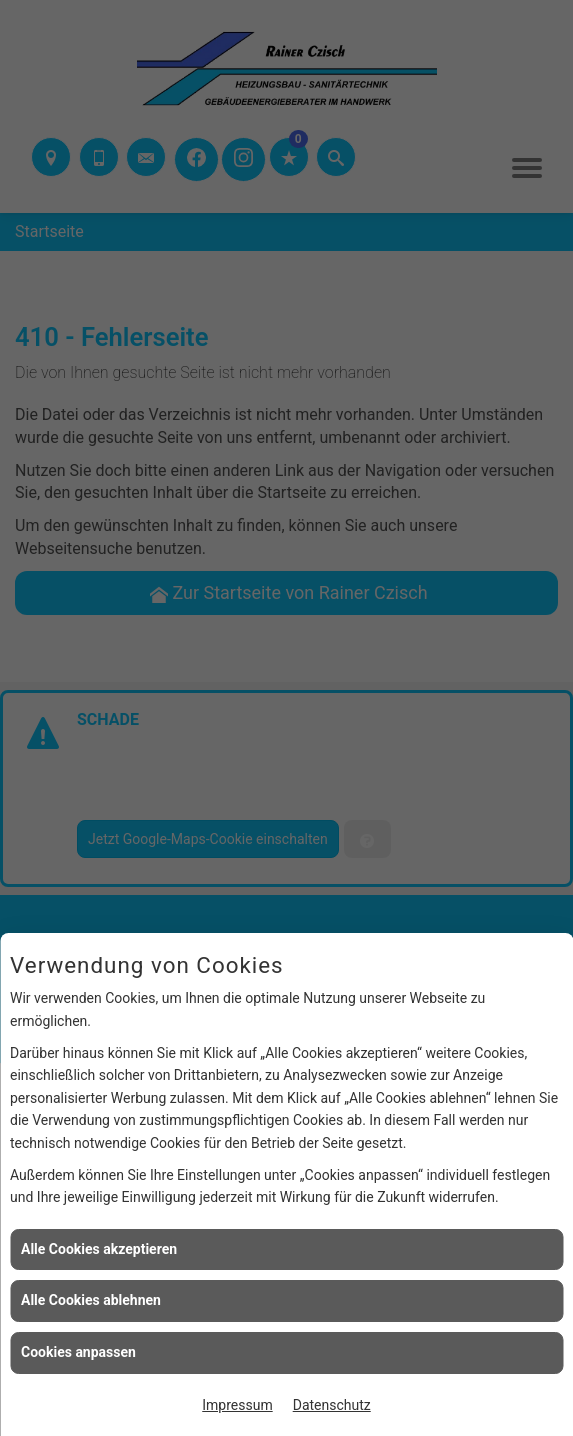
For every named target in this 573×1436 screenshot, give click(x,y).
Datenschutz (332, 1405)
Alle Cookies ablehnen (91, 1300)
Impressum (237, 1405)
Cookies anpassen (78, 1352)
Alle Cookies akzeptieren (99, 1249)
